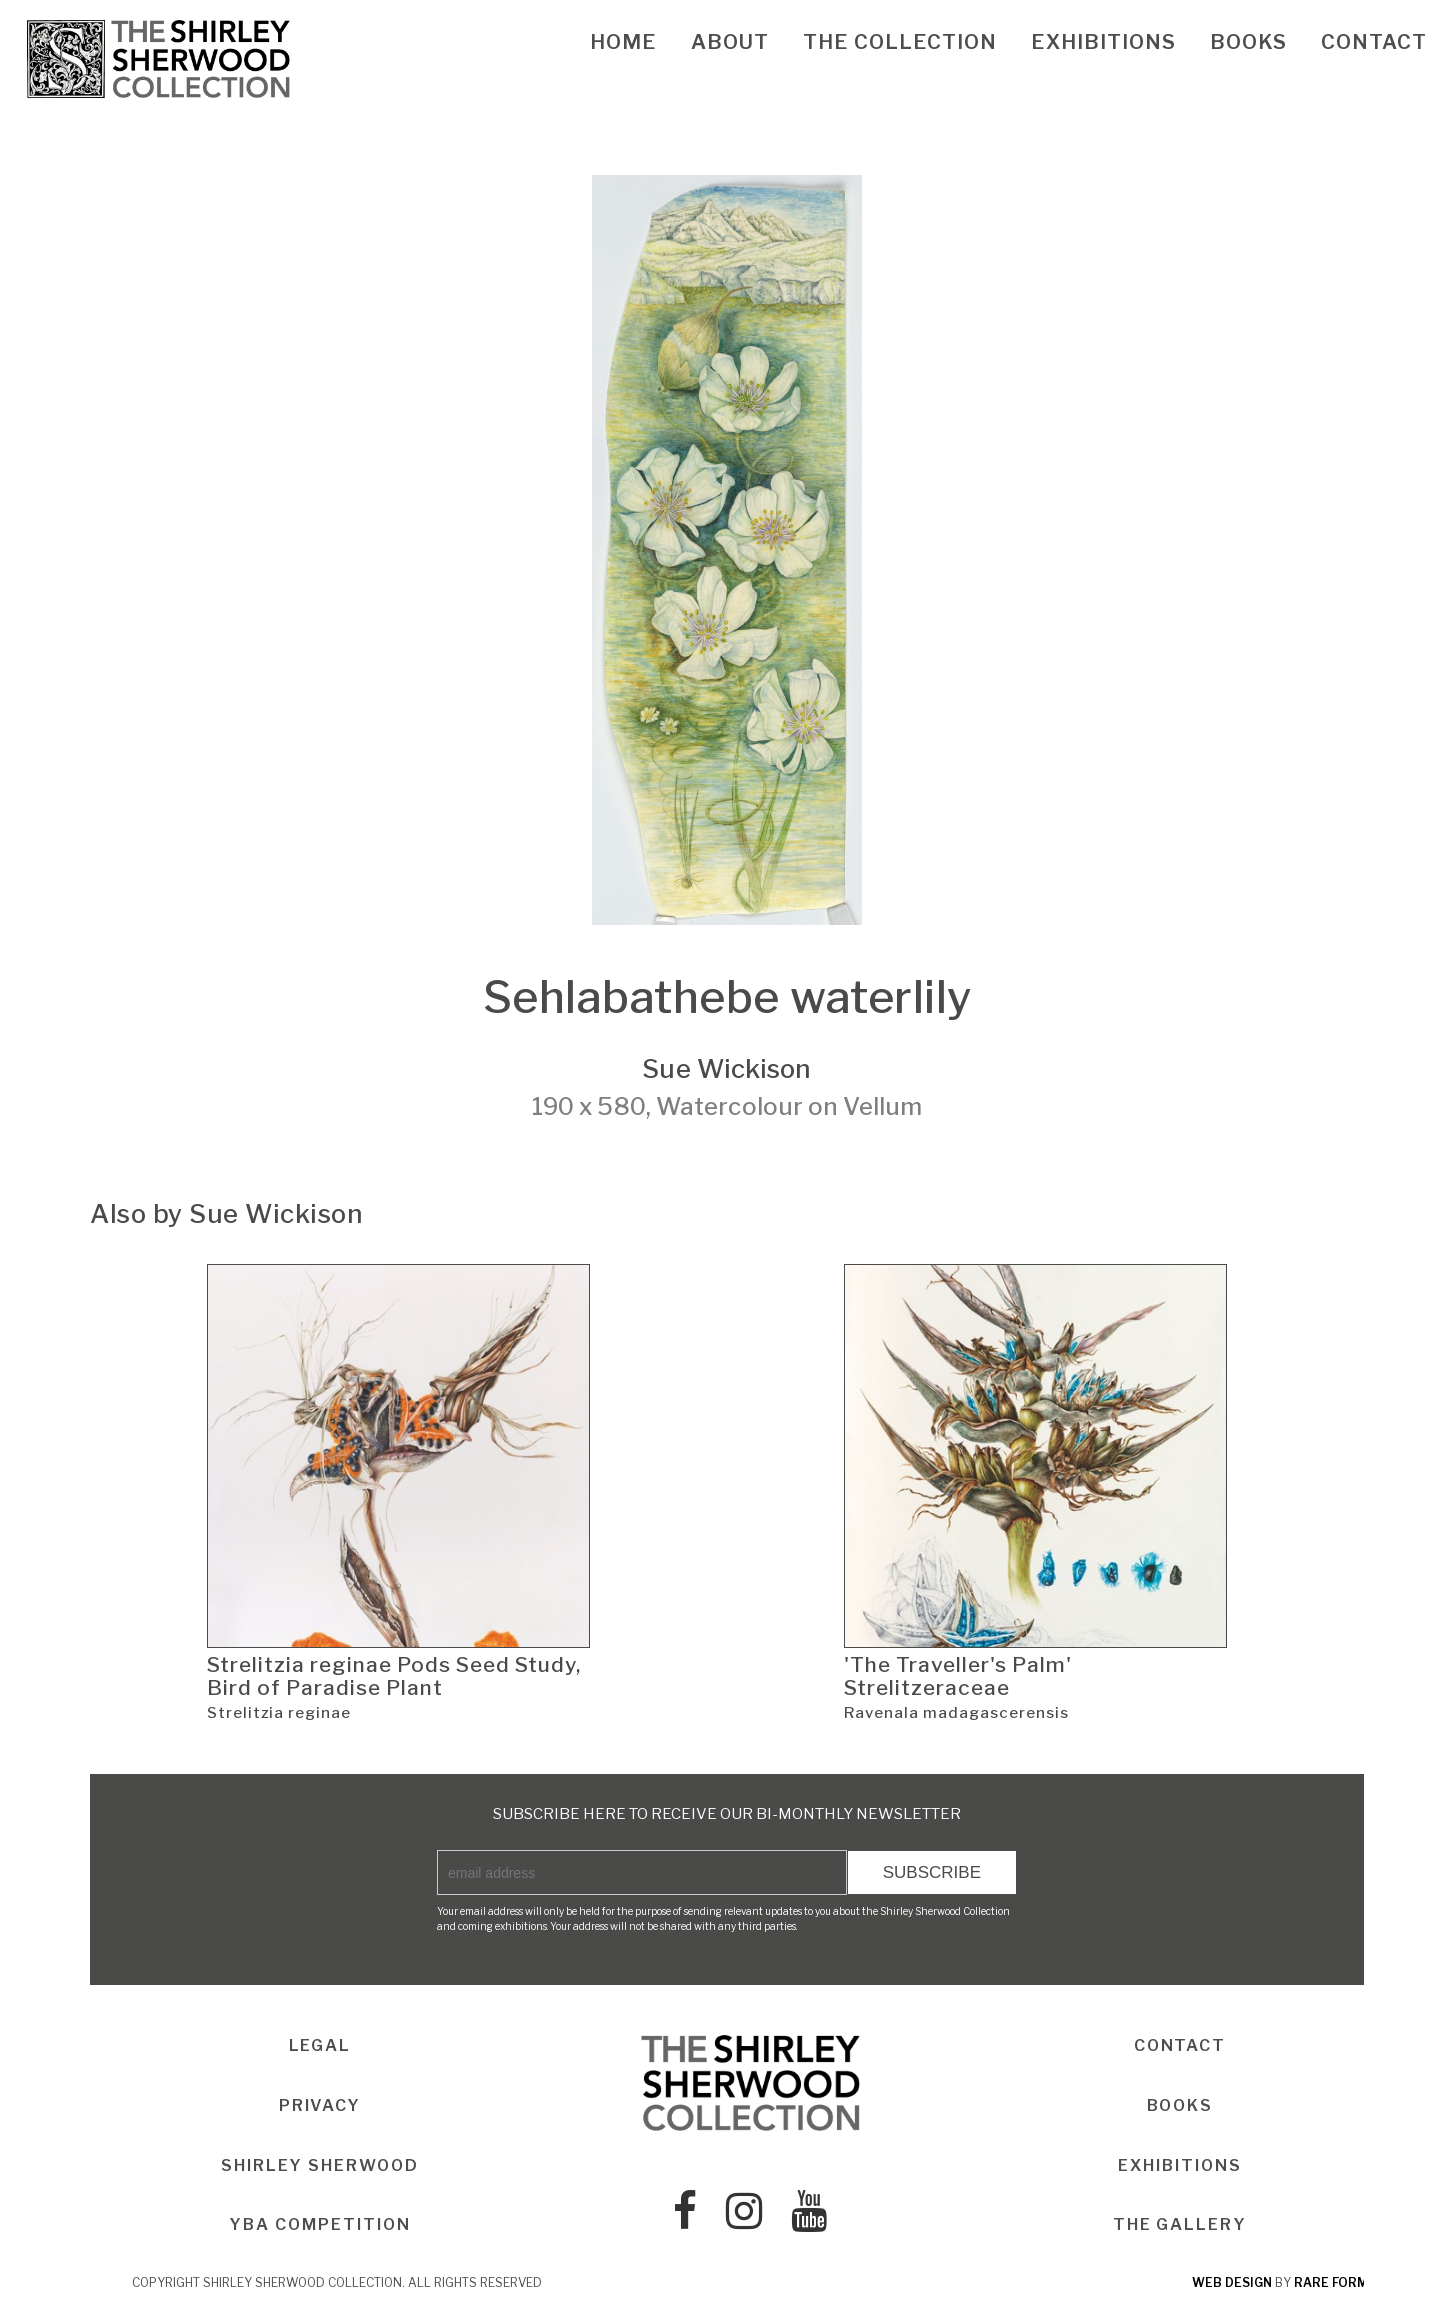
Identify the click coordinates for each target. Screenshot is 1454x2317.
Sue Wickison (726, 1068)
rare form (1331, 2283)
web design (1232, 2283)
